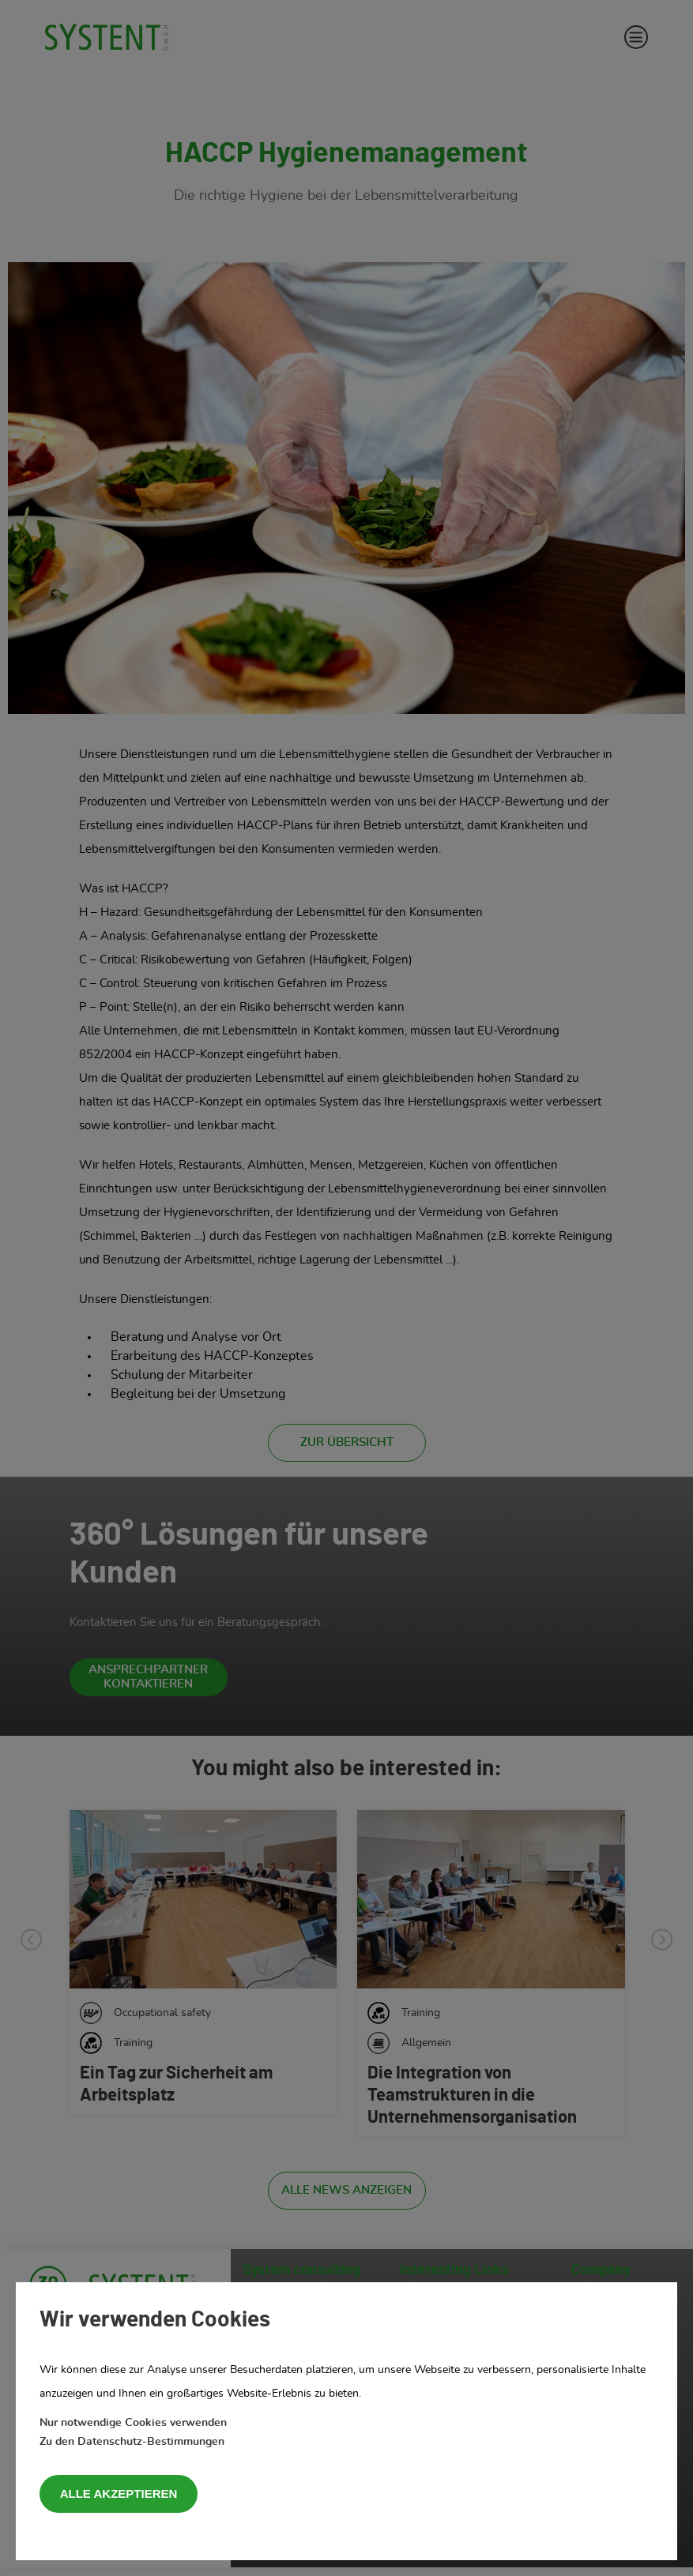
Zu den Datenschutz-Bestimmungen (132, 2441)
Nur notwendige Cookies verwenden (133, 2422)
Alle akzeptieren (119, 2493)
